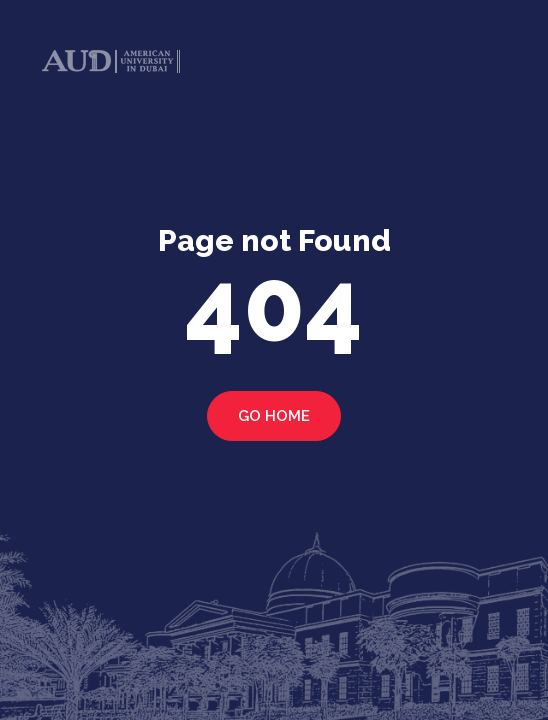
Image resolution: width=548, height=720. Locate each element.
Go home (274, 416)
